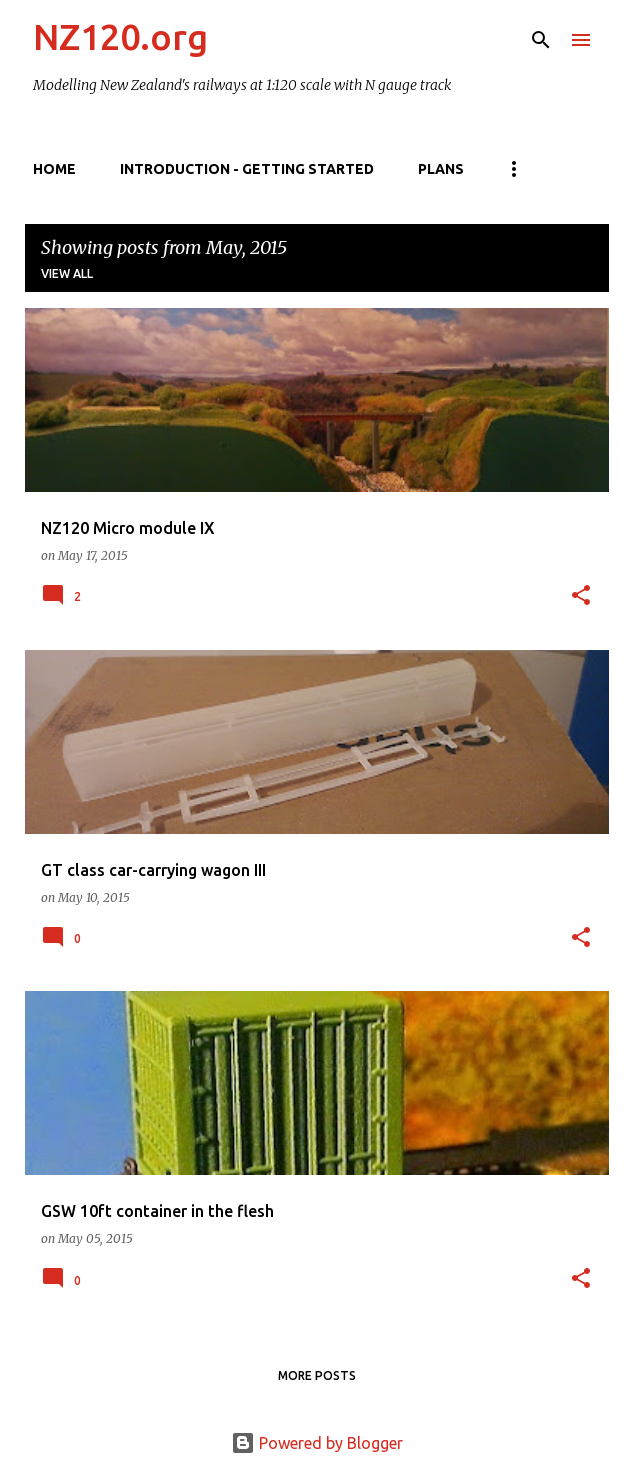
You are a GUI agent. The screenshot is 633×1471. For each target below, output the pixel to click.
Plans (441, 169)
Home (54, 169)
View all (67, 273)
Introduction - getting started (247, 169)
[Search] (541, 40)
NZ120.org (120, 36)
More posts (317, 1375)
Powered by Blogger (317, 1443)
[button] (581, 596)
